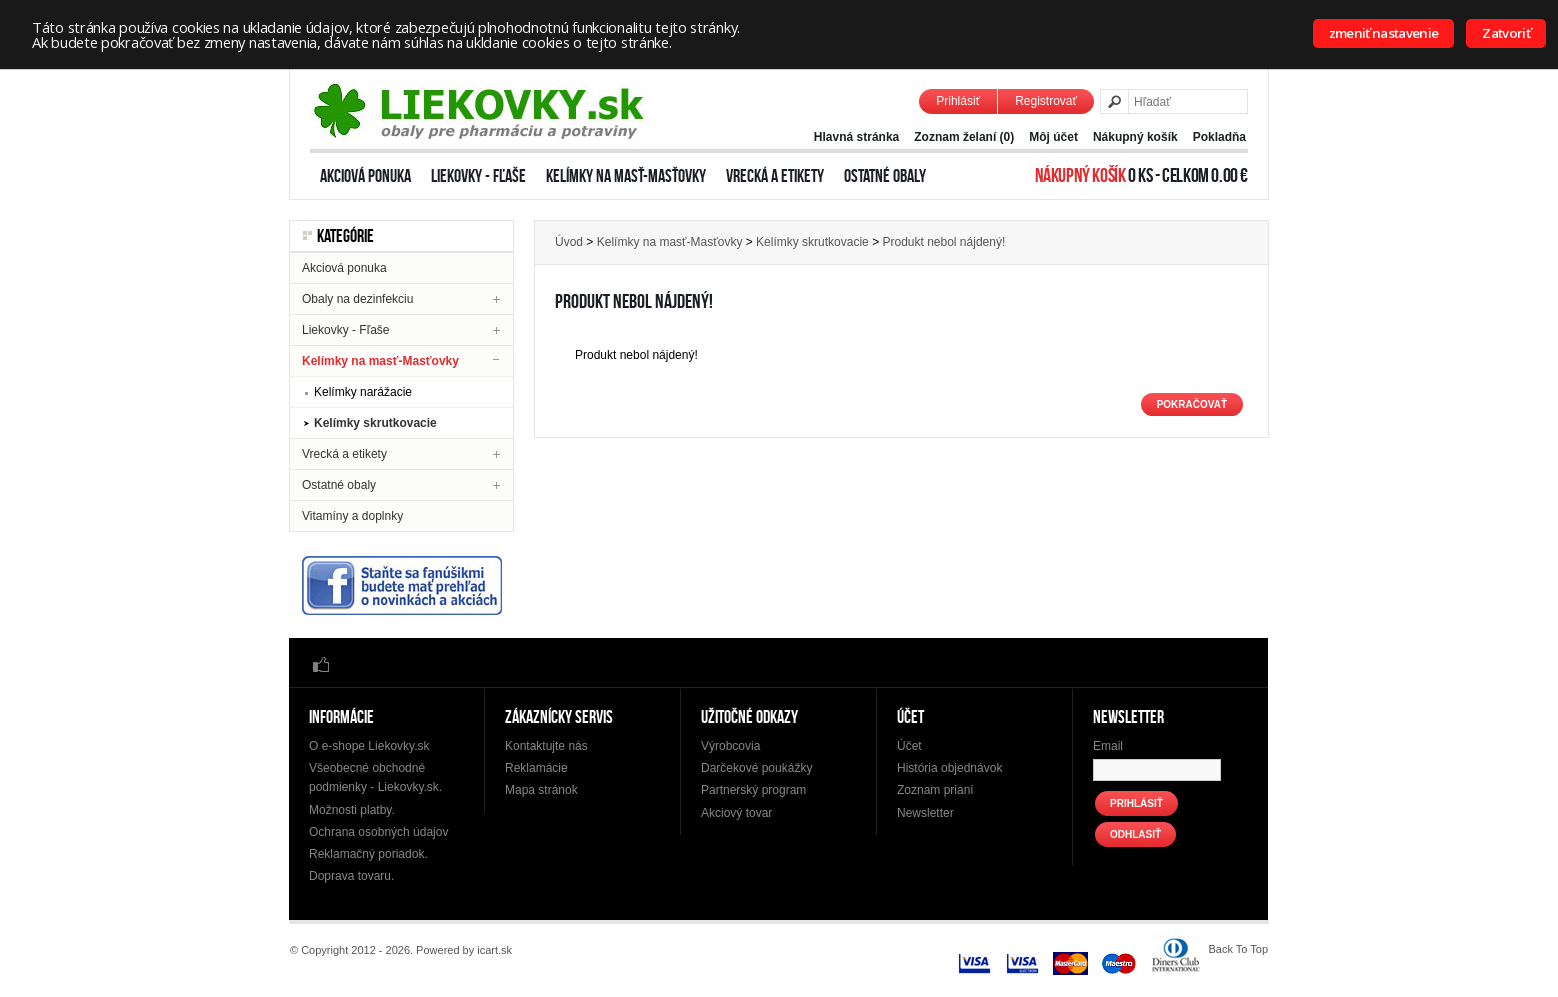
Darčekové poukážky (756, 768)
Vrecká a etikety (775, 176)
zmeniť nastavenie (1384, 33)
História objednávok (949, 768)
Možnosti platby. (352, 810)
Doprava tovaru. (351, 876)
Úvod (569, 242)
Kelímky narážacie (363, 392)
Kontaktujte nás (546, 746)
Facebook (321, 663)
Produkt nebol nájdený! (943, 242)
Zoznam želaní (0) (964, 137)
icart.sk (494, 950)
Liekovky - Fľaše (478, 176)
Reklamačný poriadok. (368, 854)
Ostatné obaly (885, 176)
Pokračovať (1192, 404)
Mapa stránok (541, 790)
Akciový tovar (736, 813)
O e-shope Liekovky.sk (369, 746)
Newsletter (925, 813)
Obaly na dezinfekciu (357, 299)
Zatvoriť (1506, 33)
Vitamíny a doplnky (352, 516)
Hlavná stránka (856, 137)
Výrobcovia (730, 746)
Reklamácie (536, 768)
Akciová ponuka (365, 176)
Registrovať (1046, 101)
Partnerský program (753, 790)
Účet (909, 746)
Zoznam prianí (935, 790)
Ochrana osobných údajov (378, 832)
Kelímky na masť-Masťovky (626, 176)
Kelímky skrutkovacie (375, 423)
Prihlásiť (958, 101)
